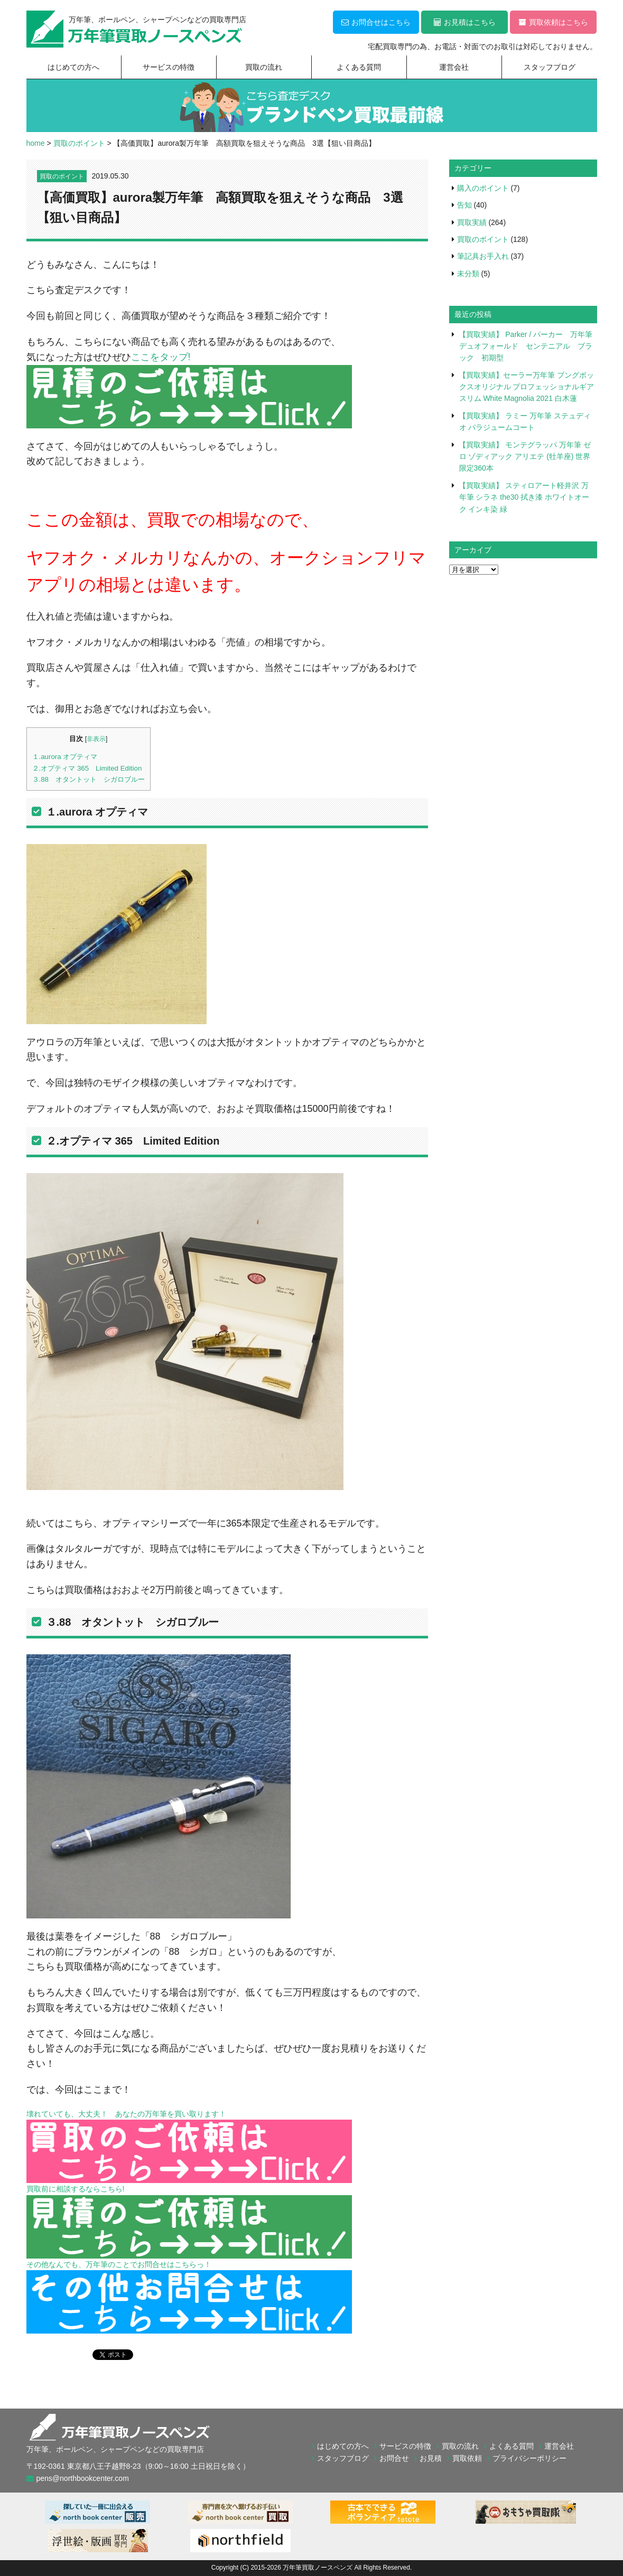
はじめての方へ (73, 67)
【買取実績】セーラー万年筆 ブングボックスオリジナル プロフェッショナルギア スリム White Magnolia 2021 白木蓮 (526, 387)
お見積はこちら (465, 22)
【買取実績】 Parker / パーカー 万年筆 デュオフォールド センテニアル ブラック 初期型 (529, 346)
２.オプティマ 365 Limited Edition (87, 768)
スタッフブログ (549, 67)
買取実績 (472, 222)
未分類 (468, 273)
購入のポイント (483, 188)
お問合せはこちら (376, 22)
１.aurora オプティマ (65, 757)
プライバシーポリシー (529, 2458)
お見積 (431, 2458)
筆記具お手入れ (483, 256)
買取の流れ (263, 67)
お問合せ (394, 2458)
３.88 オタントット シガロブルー (88, 779)
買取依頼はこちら (553, 22)
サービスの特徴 (168, 67)
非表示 (96, 739)
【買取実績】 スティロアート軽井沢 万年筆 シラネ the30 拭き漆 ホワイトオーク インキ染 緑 (524, 497)
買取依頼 (467, 2458)
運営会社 (454, 67)
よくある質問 (359, 67)
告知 (464, 205)
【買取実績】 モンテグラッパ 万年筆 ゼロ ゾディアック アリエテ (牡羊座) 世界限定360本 (525, 457)
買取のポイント (62, 176)
